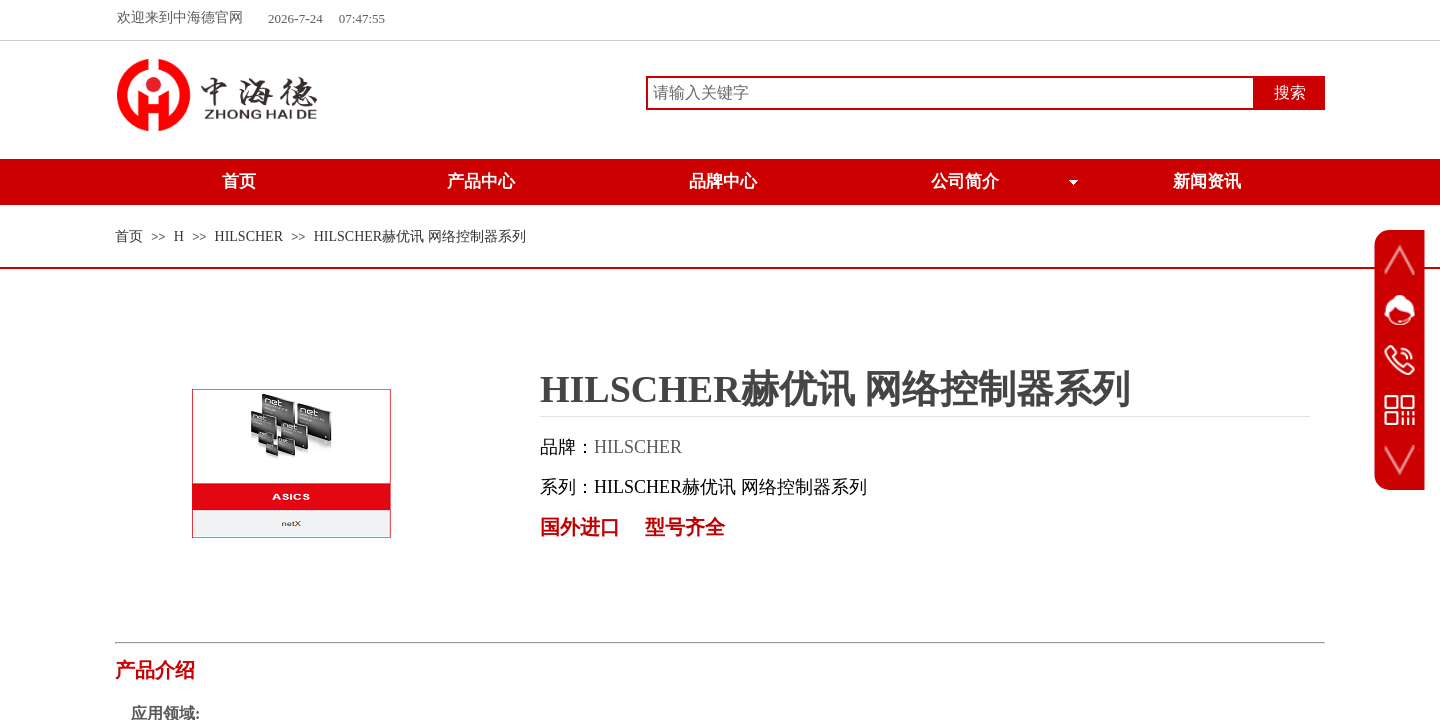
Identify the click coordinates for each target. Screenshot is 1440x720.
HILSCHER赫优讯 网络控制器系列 (420, 236)
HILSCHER (249, 236)
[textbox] (950, 93)
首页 (129, 236)
